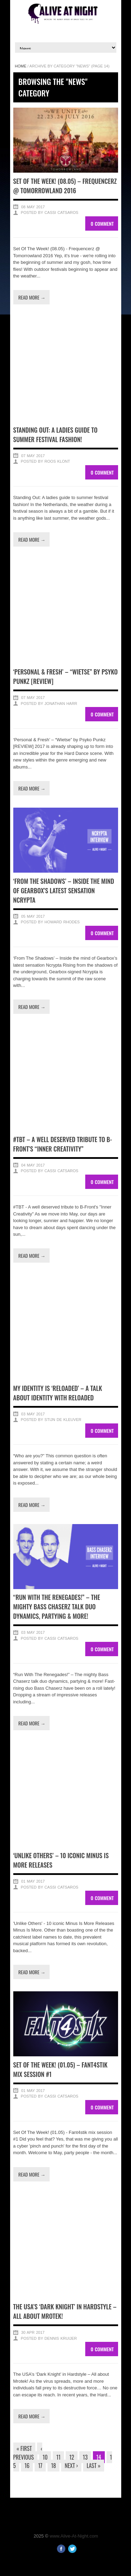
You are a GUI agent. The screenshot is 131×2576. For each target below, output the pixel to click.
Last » (94, 2465)
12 (71, 2457)
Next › (71, 2465)
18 (53, 2465)
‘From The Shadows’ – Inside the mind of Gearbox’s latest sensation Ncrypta (63, 890)
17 (40, 2465)
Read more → (32, 297)
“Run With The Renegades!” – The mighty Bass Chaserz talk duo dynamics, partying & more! (56, 1607)
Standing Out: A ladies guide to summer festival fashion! (55, 434)
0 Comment (102, 223)
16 (26, 2465)
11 (58, 2457)
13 (85, 2457)
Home (21, 66)
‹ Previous (27, 2452)
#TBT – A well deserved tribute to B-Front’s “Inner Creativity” (62, 1144)
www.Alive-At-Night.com (74, 2536)
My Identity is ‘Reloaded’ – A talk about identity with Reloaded (57, 1393)
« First (24, 2448)
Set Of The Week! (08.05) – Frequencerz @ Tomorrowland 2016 (65, 185)
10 (45, 2457)
